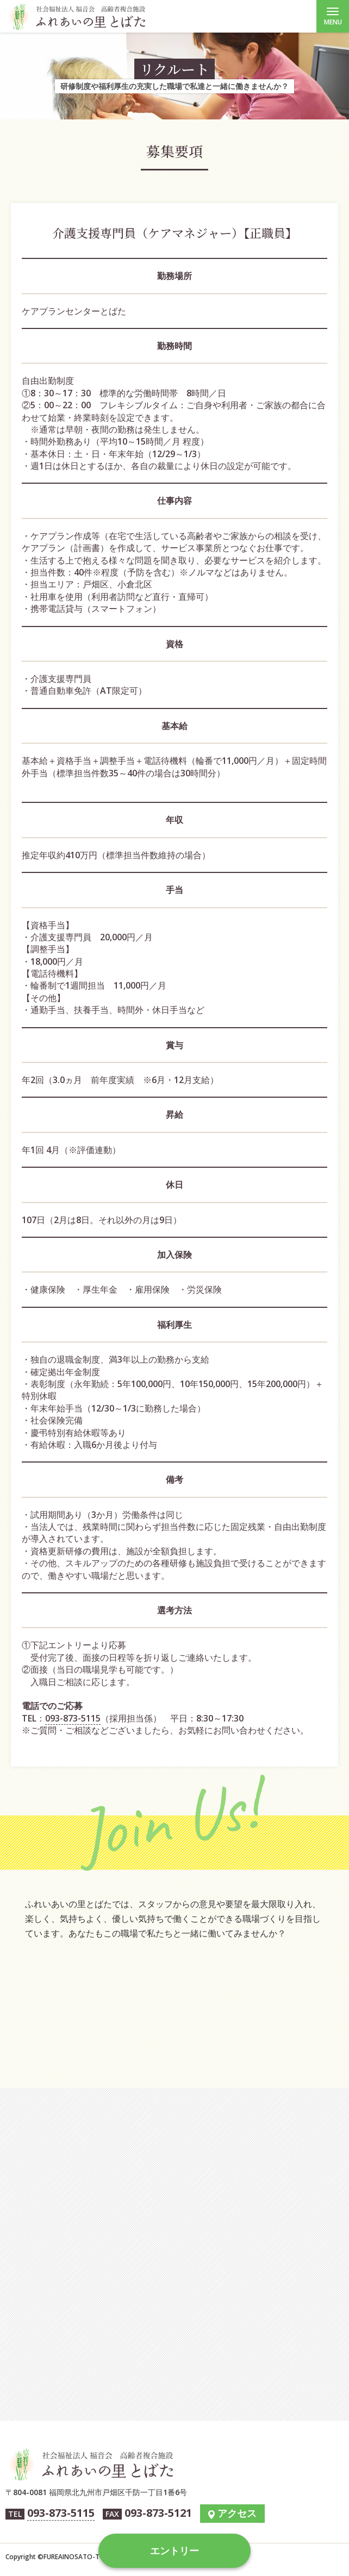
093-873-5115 (73, 1718)
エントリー (174, 2550)
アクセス (237, 2513)
